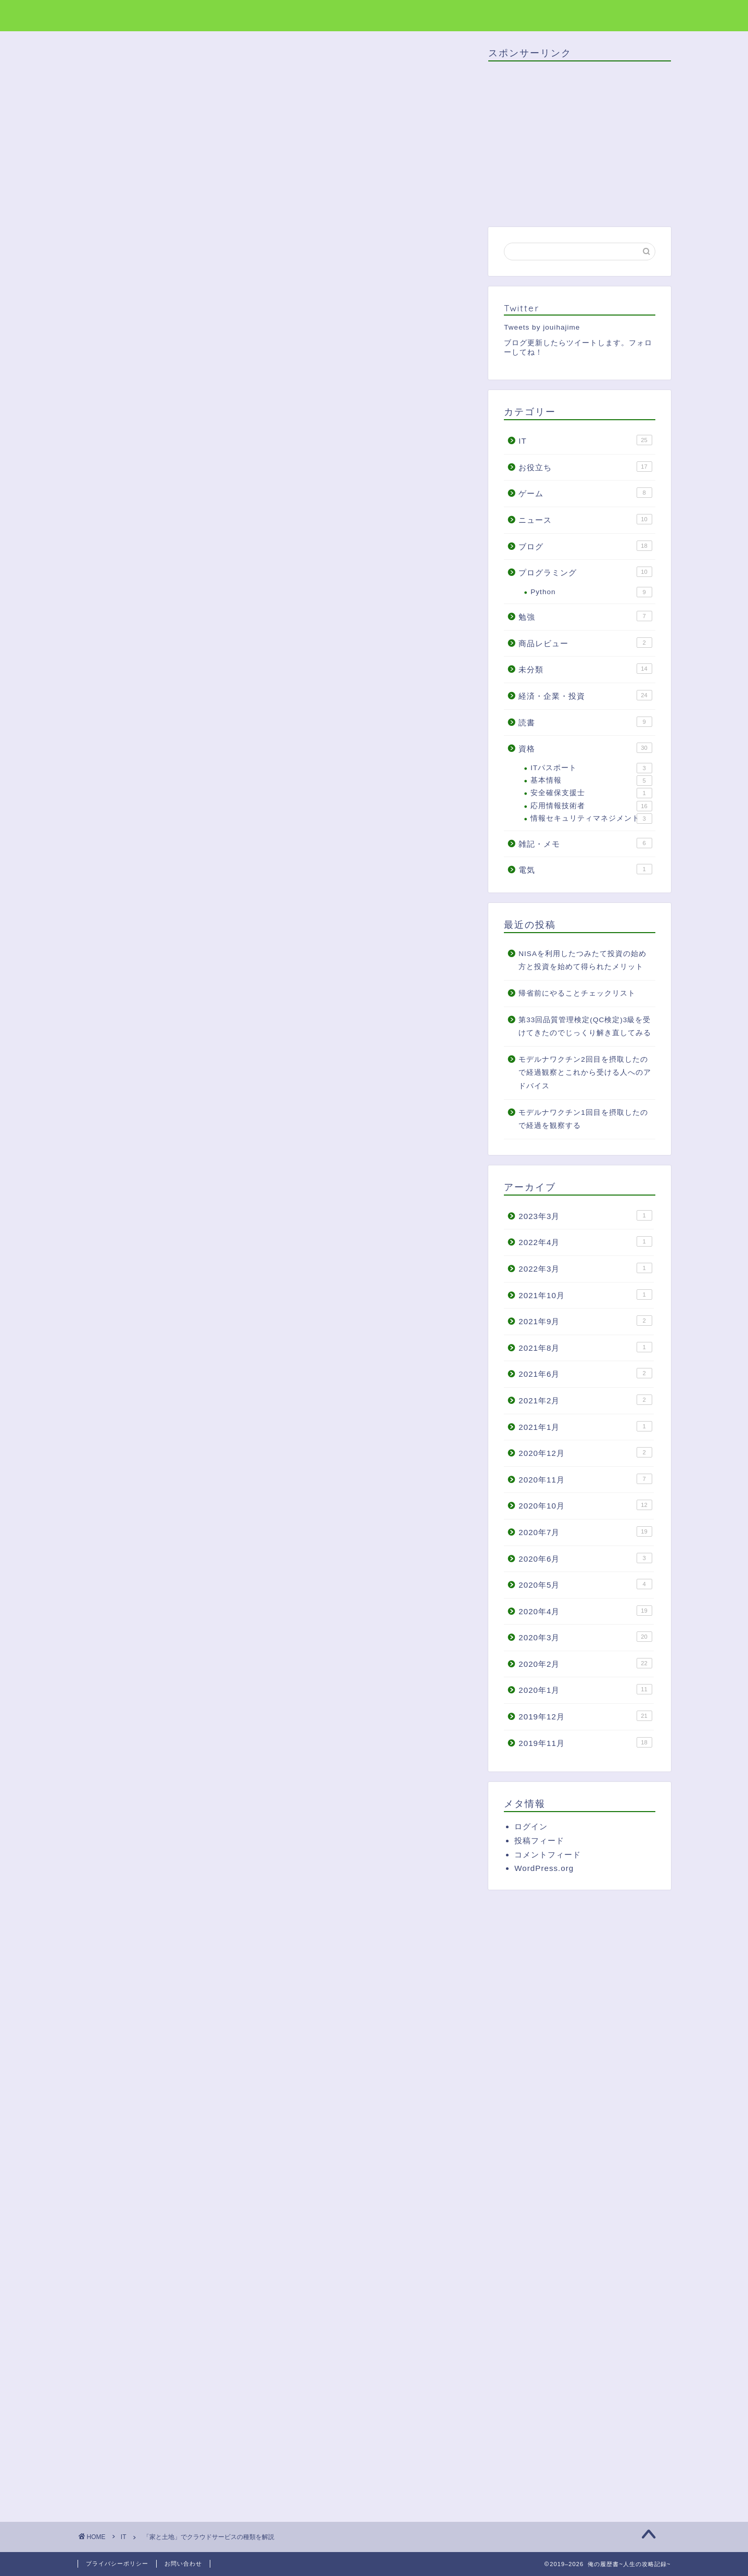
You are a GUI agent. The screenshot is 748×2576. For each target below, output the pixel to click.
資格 (585, 748)
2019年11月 (585, 1742)
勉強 (585, 616)
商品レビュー (585, 642)
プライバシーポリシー (117, 2563)
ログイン (531, 1826)
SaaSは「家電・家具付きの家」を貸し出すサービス (246, 724)
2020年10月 (585, 1505)
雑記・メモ (585, 843)
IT (101, 67)
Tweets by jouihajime (542, 327)
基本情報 (591, 780)
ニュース (585, 519)
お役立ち (585, 466)
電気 (585, 869)
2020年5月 (585, 1584)
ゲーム (585, 492)
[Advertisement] (180, 2067)
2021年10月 (585, 1294)
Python (591, 592)
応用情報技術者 (591, 806)
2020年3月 (585, 1636)
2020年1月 (585, 1689)
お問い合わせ (183, 2563)
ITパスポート (591, 768)
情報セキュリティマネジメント (591, 818)
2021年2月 (585, 1399)
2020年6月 (585, 1558)
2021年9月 (585, 1320)
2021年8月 (585, 1347)
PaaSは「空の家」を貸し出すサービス (221, 740)
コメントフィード (547, 1854)
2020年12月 (585, 1452)
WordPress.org (544, 1868)
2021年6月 (585, 1373)
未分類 (585, 668)
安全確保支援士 (591, 793)
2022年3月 (585, 1268)
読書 (585, 722)
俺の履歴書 (105, 15)
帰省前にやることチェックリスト (577, 993)
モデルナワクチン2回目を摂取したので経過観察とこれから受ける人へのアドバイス (584, 1072)
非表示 (291, 688)
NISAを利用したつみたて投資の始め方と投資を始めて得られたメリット (582, 960)
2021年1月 (585, 1426)
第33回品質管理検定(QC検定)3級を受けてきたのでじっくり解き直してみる (584, 1026)
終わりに (165, 771)
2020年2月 (585, 1663)
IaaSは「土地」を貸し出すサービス (215, 756)
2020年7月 (585, 1531)
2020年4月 (585, 1610)
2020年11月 (585, 1479)
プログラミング (585, 572)
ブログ (585, 546)
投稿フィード (539, 1840)
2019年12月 (585, 1716)
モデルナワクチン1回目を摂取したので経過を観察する (583, 1119)
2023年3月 (585, 1215)
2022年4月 (585, 1241)
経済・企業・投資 (585, 695)
